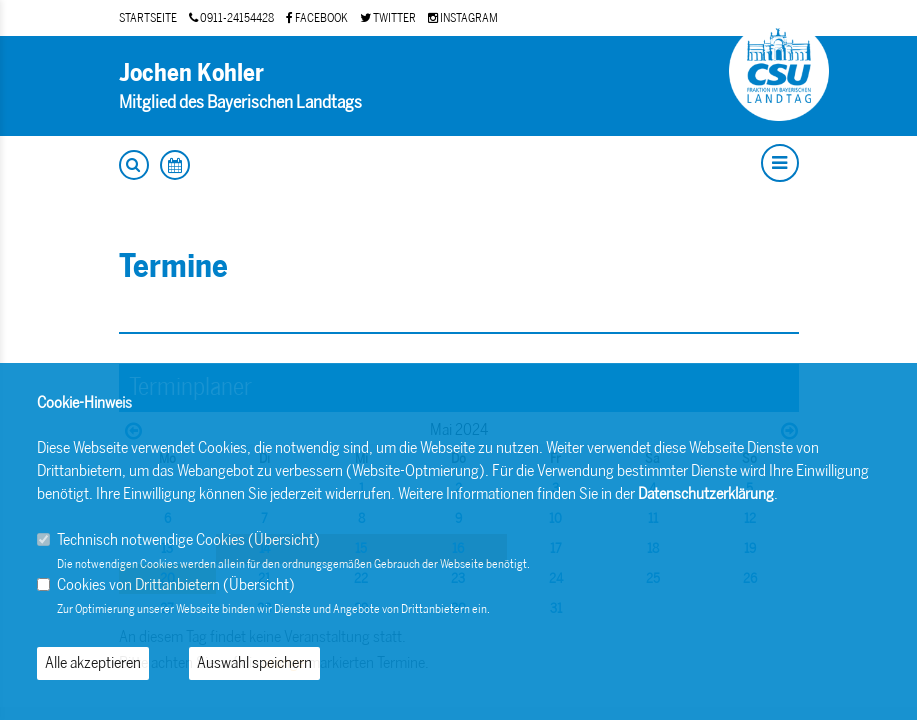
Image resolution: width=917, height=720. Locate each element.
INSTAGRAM (463, 18)
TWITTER (388, 18)
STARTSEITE (148, 18)
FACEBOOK (317, 18)
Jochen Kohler (191, 72)
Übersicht (284, 539)
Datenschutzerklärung (706, 493)
